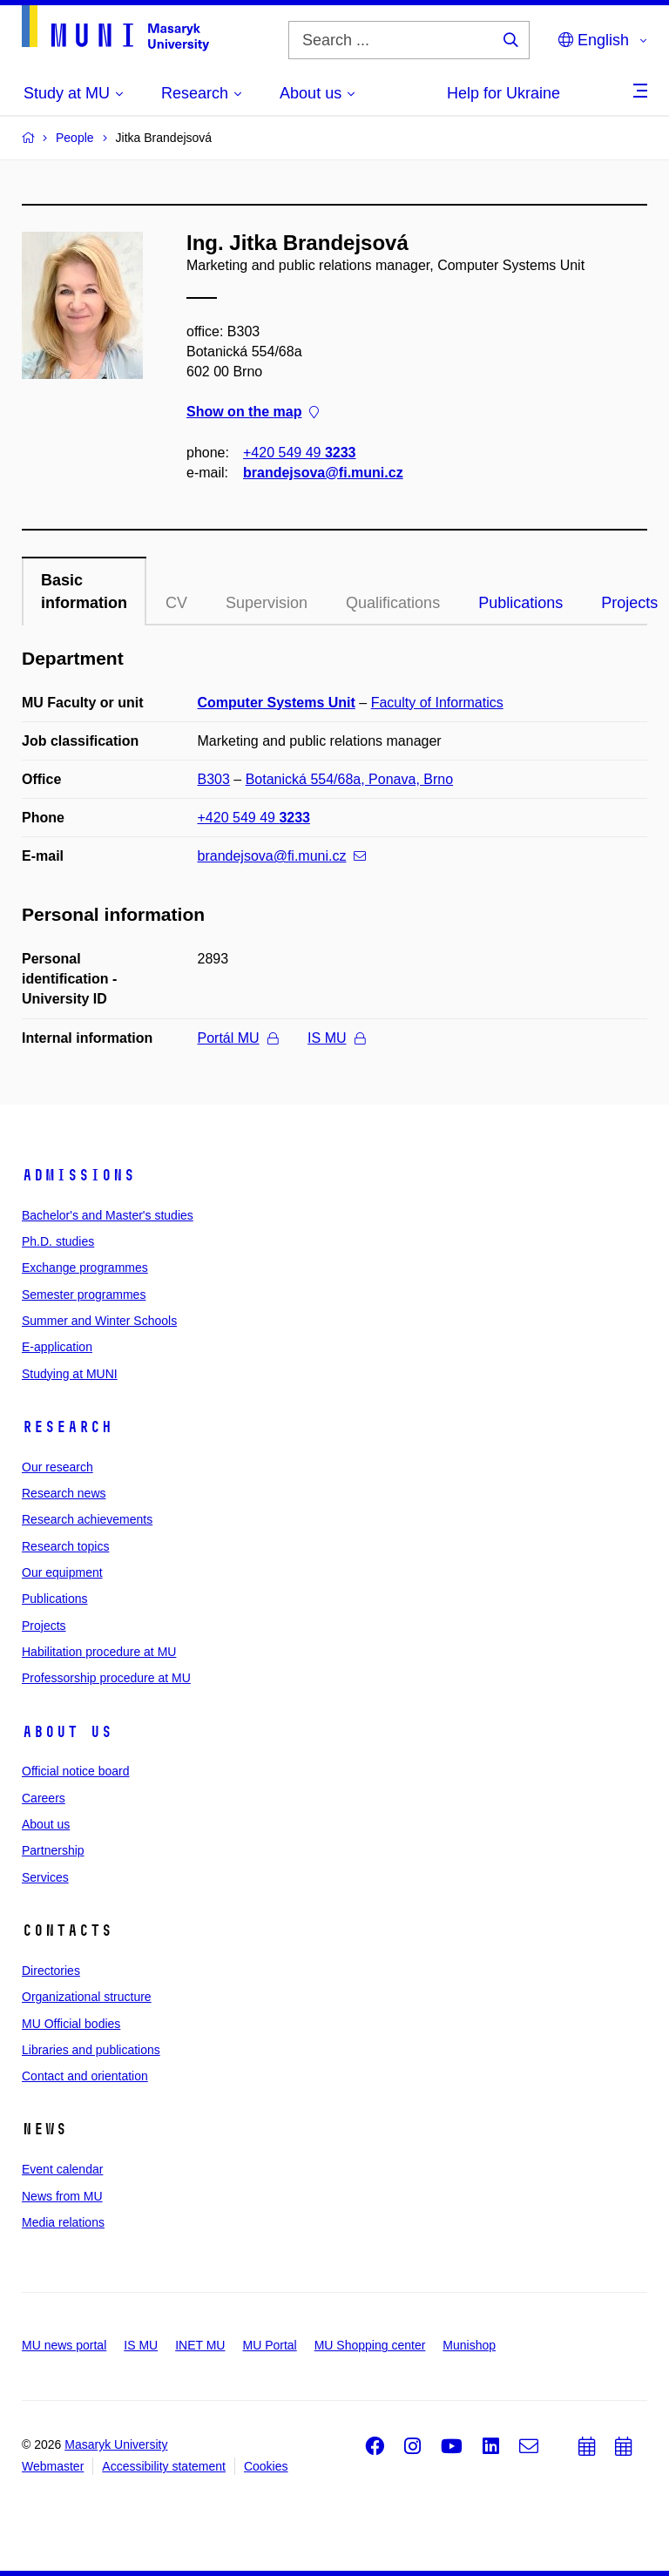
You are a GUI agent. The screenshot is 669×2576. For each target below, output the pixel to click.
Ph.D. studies (58, 1241)
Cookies (266, 2466)
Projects (44, 1626)
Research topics (65, 1546)
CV (176, 603)
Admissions (78, 1175)
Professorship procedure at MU (106, 1678)
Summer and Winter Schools (99, 1321)
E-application (57, 1347)
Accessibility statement (164, 2466)
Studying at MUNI (70, 1374)
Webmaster (53, 2466)
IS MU (335, 1038)
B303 (214, 779)
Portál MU (238, 1038)
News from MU (62, 2196)
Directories (51, 1971)
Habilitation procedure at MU (99, 1652)
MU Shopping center (370, 2345)
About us (67, 1731)
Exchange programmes (85, 1267)
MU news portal (64, 2345)
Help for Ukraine (503, 93)
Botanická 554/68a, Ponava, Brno (349, 779)
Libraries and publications (91, 2050)
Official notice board (75, 1771)
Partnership (53, 1850)
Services (45, 1877)
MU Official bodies (71, 2024)
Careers (43, 1798)
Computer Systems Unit (276, 702)
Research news (64, 1493)
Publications (520, 603)
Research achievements (87, 1519)
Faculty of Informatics (437, 702)
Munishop (469, 2345)
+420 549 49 (299, 452)
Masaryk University (115, 2444)
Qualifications (393, 603)
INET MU (200, 2345)
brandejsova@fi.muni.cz (323, 472)
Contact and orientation (85, 2076)
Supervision (266, 603)
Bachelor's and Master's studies (107, 1215)
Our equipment (62, 1572)
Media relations (63, 2222)
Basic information (84, 591)
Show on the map (252, 412)
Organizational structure (87, 1997)
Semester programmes (83, 1295)
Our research (57, 1467)
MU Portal (269, 2345)
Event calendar (62, 2169)
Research (67, 1427)
